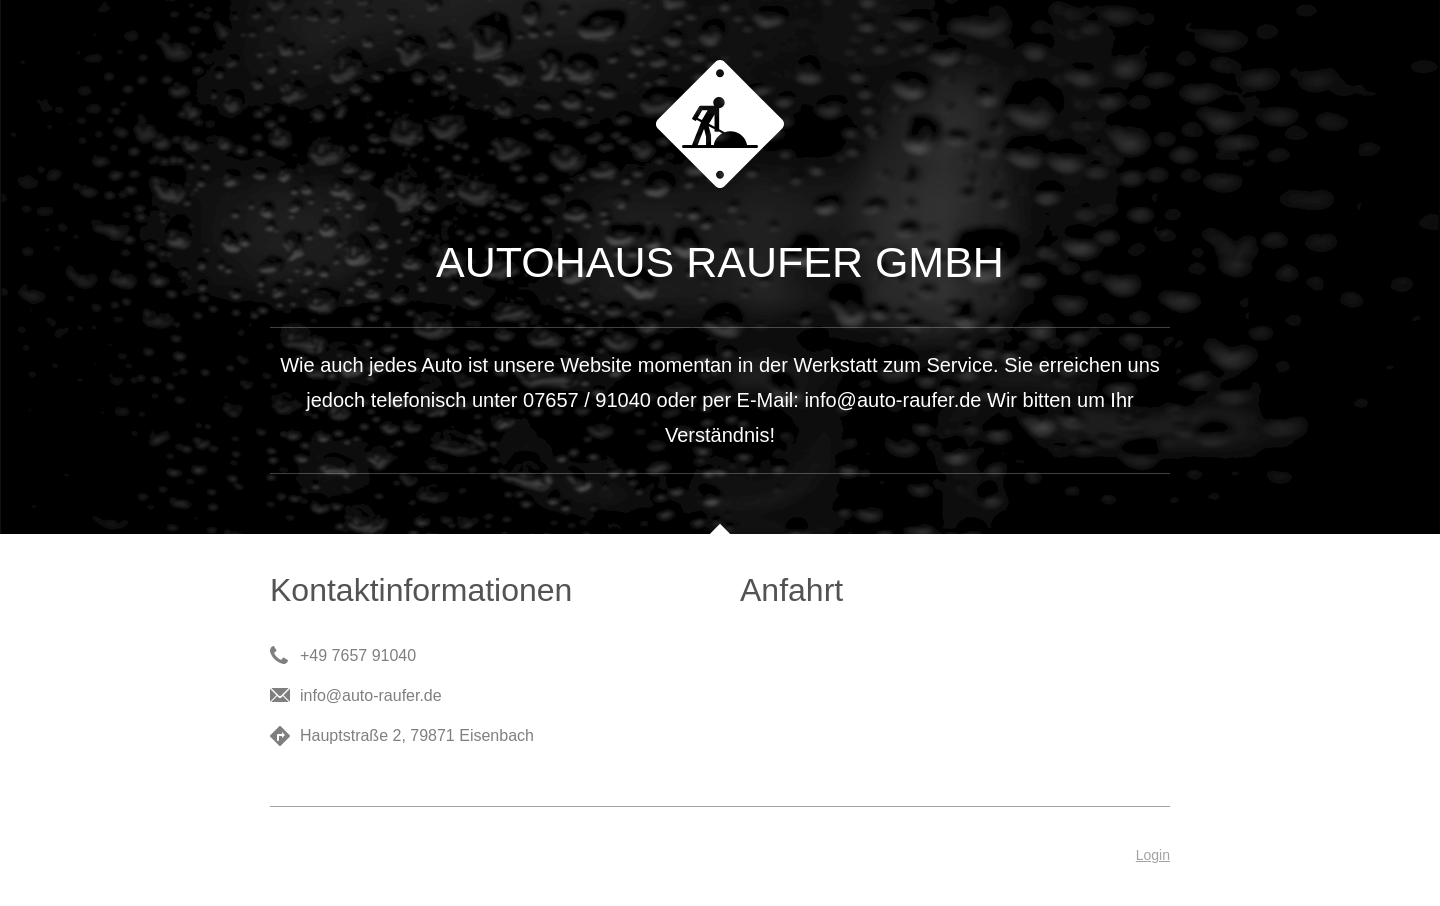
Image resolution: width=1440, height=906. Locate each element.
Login (1153, 855)
